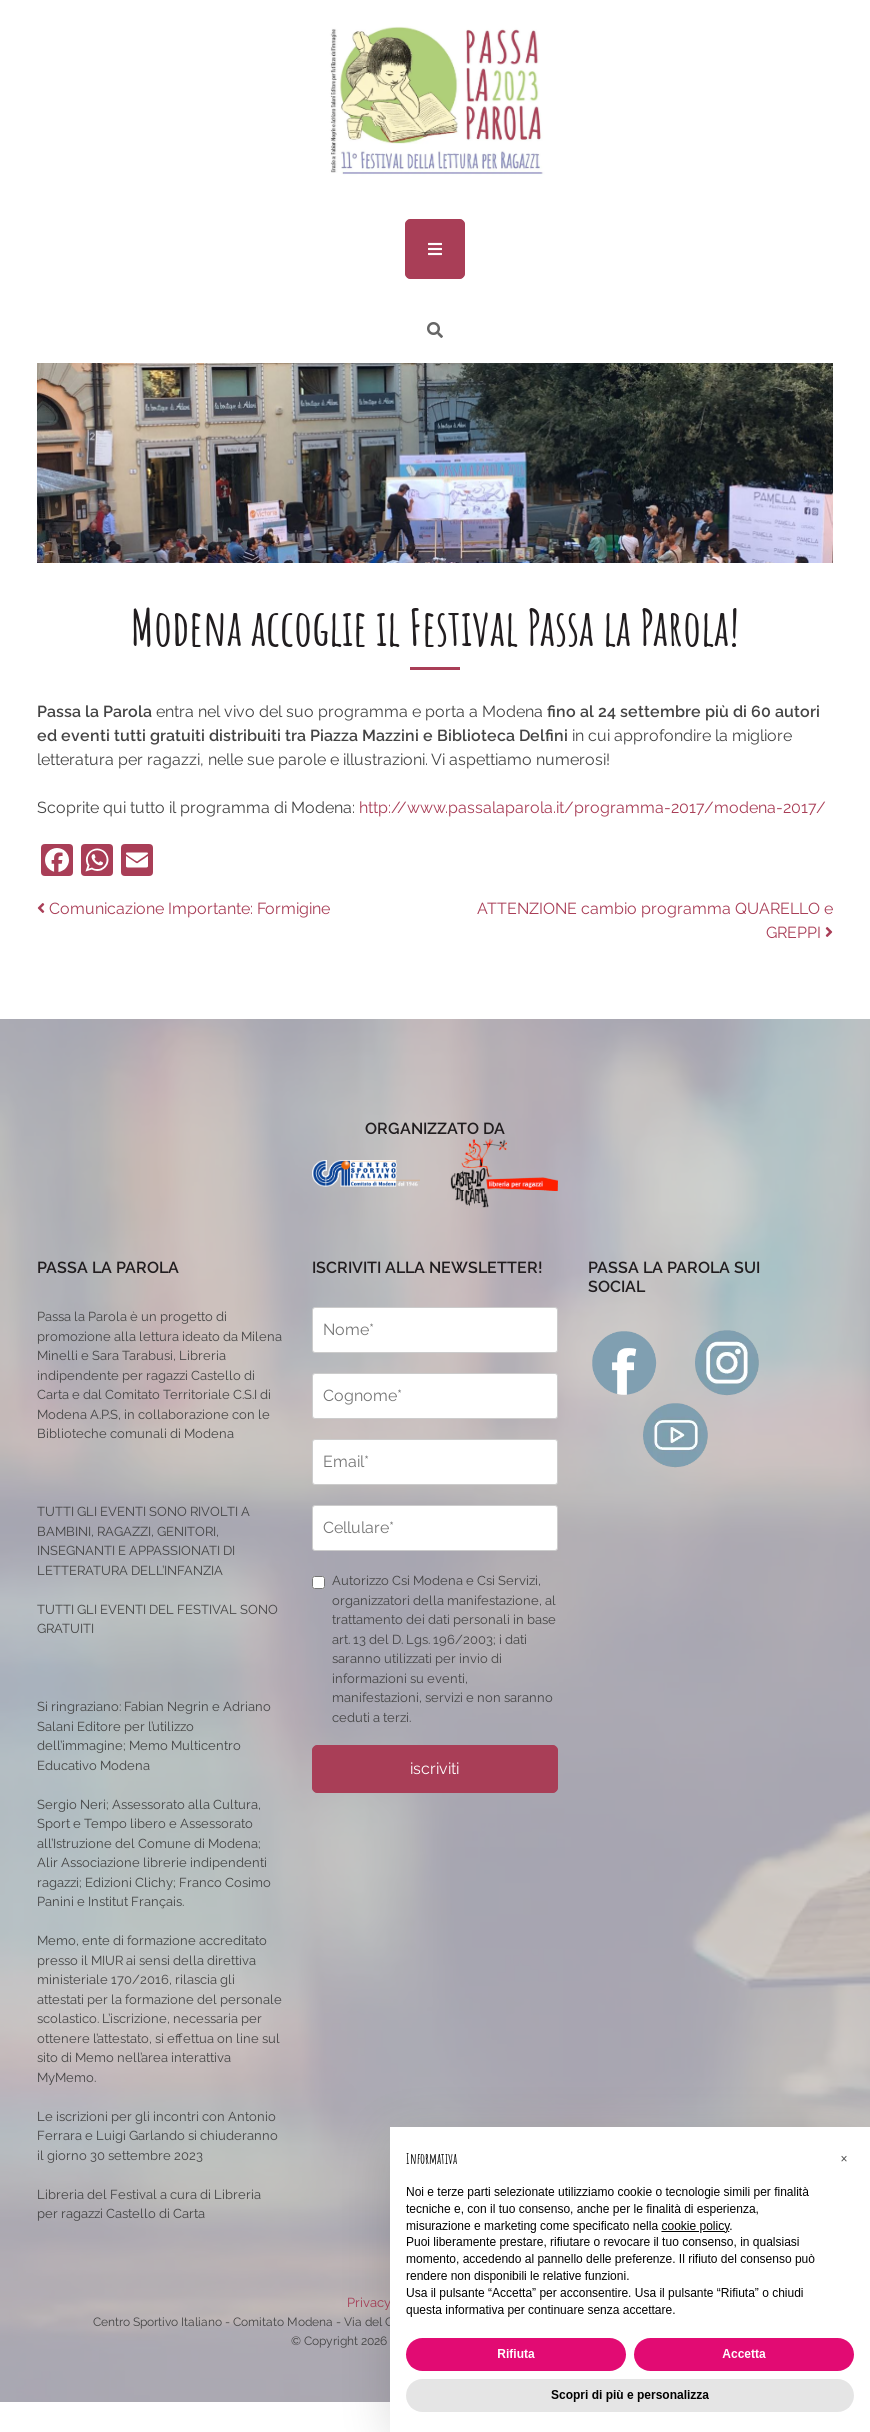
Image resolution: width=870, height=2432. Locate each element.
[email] (434, 1462)
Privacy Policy (389, 2302)
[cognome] (434, 1396)
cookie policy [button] (695, 2226)
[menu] (435, 249)
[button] (844, 2159)
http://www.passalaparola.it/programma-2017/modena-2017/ (592, 807)
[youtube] (675, 1433)
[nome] (434, 1330)
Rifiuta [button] (515, 2354)
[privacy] (318, 1582)
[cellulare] (434, 1528)
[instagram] (727, 1361)
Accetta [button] (743, 2354)
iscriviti (434, 1768)
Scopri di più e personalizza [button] (630, 2395)
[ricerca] (435, 330)
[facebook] (624, 1361)
